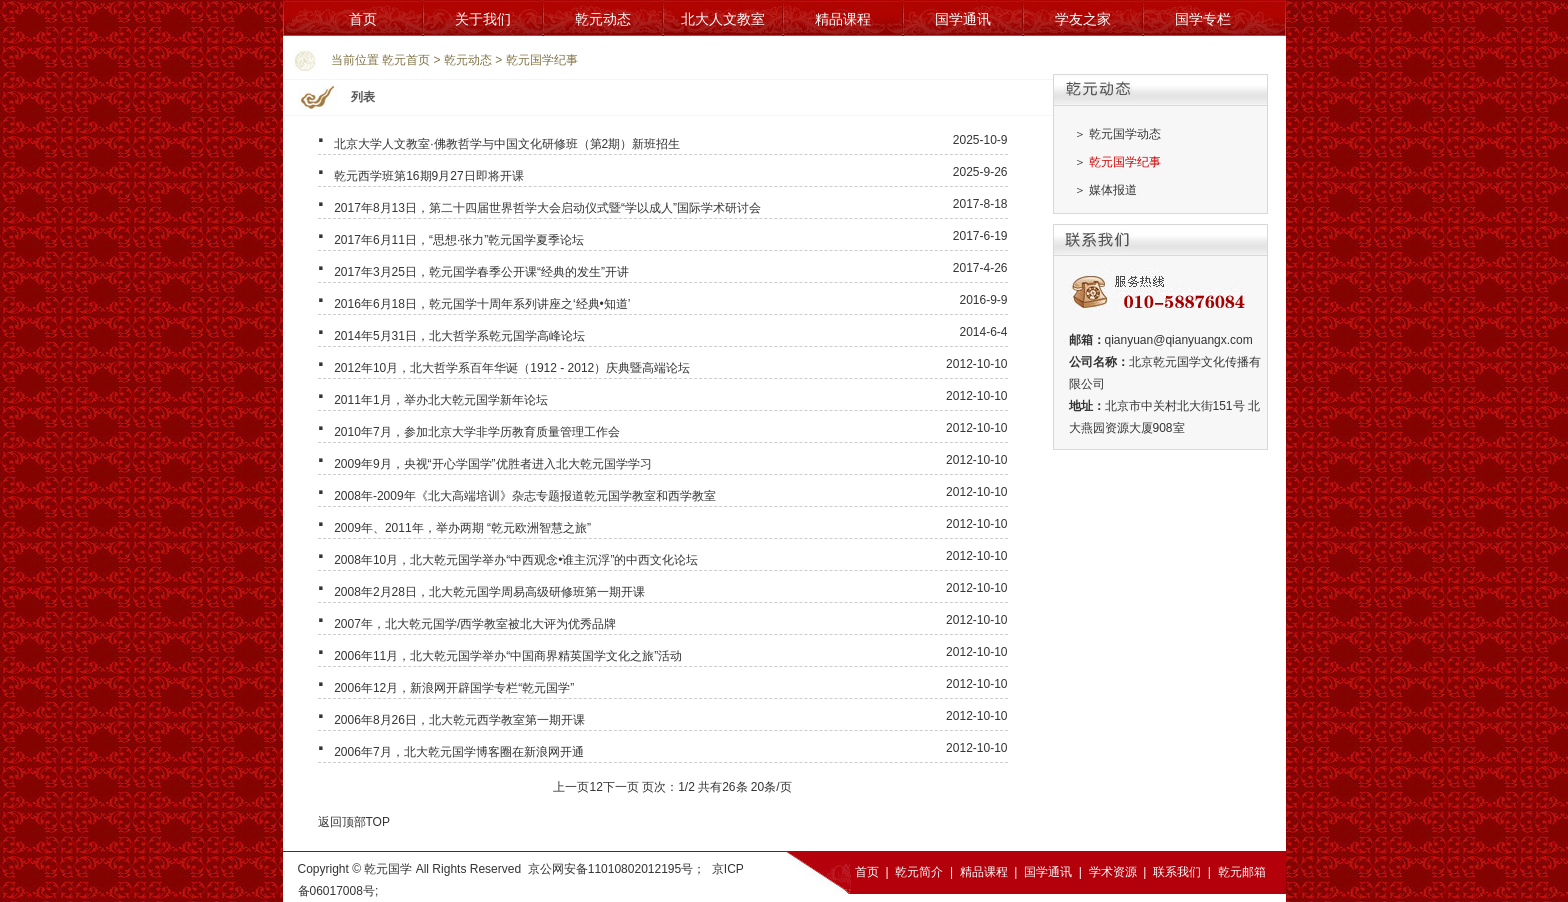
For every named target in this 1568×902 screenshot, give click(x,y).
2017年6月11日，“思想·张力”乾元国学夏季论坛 (459, 240)
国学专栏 (1203, 19)
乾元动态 (603, 19)
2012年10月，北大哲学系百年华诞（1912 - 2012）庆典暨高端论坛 (512, 368)
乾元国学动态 (1125, 134)
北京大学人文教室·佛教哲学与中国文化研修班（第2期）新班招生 (507, 144)
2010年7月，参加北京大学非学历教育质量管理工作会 (476, 432)
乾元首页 (406, 60)
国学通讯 (963, 19)
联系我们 (1177, 872)
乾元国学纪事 (542, 60)
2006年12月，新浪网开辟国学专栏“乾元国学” (454, 688)
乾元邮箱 (1242, 872)
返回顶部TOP (354, 822)
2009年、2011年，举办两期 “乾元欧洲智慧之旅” (462, 528)
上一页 (571, 787)
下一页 (621, 787)
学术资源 (1113, 872)
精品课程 (843, 19)
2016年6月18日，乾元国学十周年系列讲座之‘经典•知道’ (482, 304)
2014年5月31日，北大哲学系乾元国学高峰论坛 (459, 336)
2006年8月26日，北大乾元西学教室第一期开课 (459, 720)
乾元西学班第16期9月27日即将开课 (428, 176)
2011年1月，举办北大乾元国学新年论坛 (440, 400)
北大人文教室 (723, 19)
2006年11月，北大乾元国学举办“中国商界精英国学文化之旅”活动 (508, 656)
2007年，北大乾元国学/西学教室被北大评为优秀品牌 (475, 624)
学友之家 (1083, 19)
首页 (363, 19)
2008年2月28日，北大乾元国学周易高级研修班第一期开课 (489, 592)
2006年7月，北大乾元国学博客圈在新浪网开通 (458, 752)
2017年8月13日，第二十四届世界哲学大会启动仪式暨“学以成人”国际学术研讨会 (547, 208)
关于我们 (483, 19)
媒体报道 (1113, 190)
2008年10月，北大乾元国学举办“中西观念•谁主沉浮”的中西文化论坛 (516, 560)
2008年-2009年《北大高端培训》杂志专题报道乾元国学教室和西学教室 (524, 496)
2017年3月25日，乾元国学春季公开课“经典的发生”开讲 (481, 272)
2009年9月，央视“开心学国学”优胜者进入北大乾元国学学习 (492, 464)
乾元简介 (919, 872)
